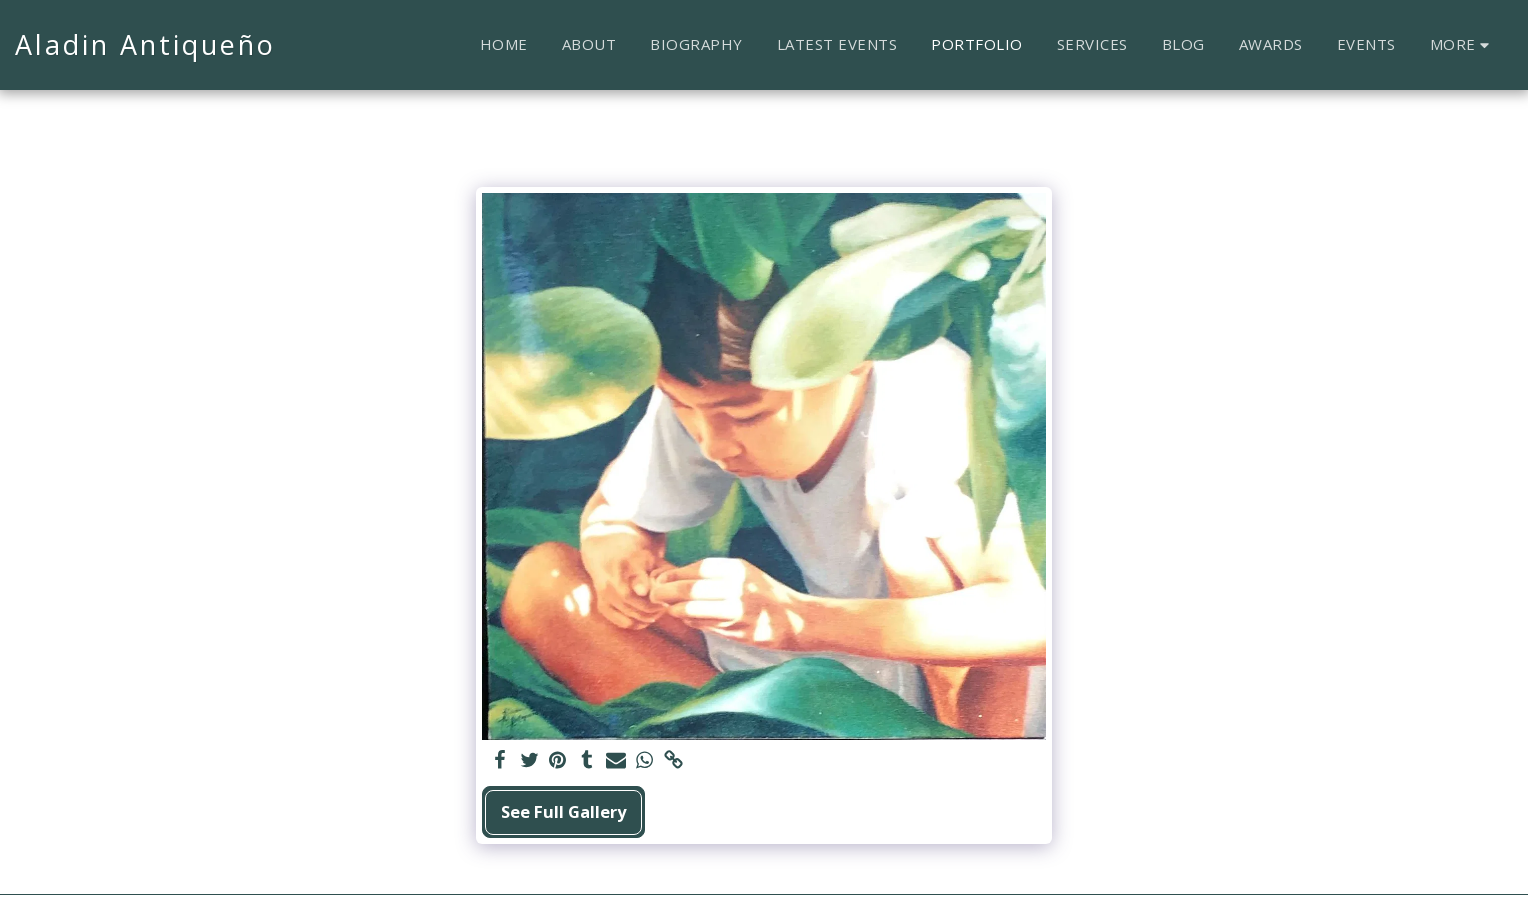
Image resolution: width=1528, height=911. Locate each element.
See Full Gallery (563, 811)
